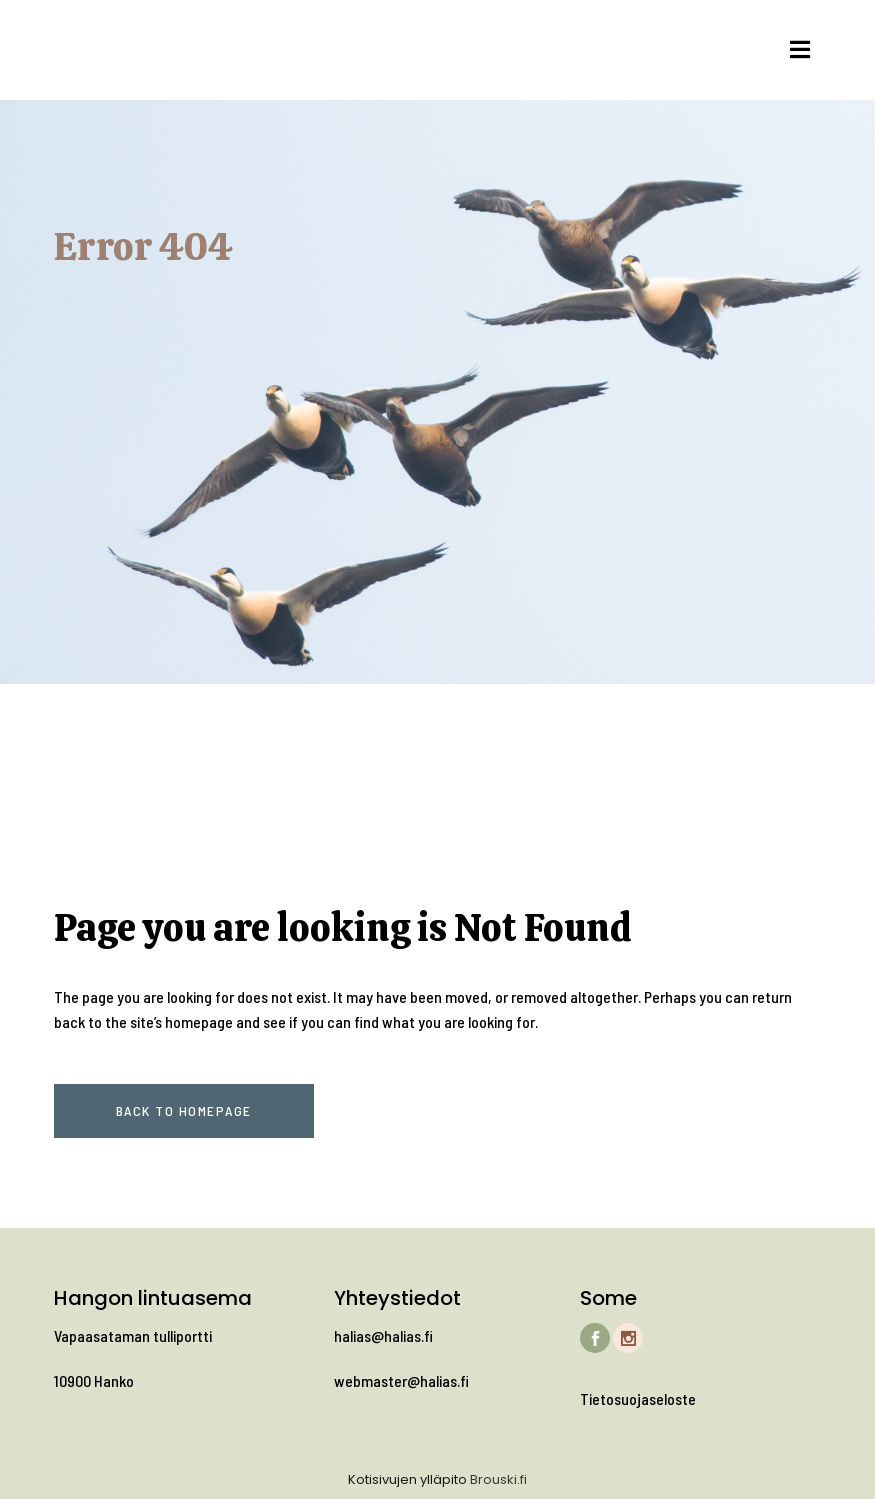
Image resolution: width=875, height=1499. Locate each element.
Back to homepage (184, 1110)
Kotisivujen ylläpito (407, 1479)
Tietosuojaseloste (638, 1398)
